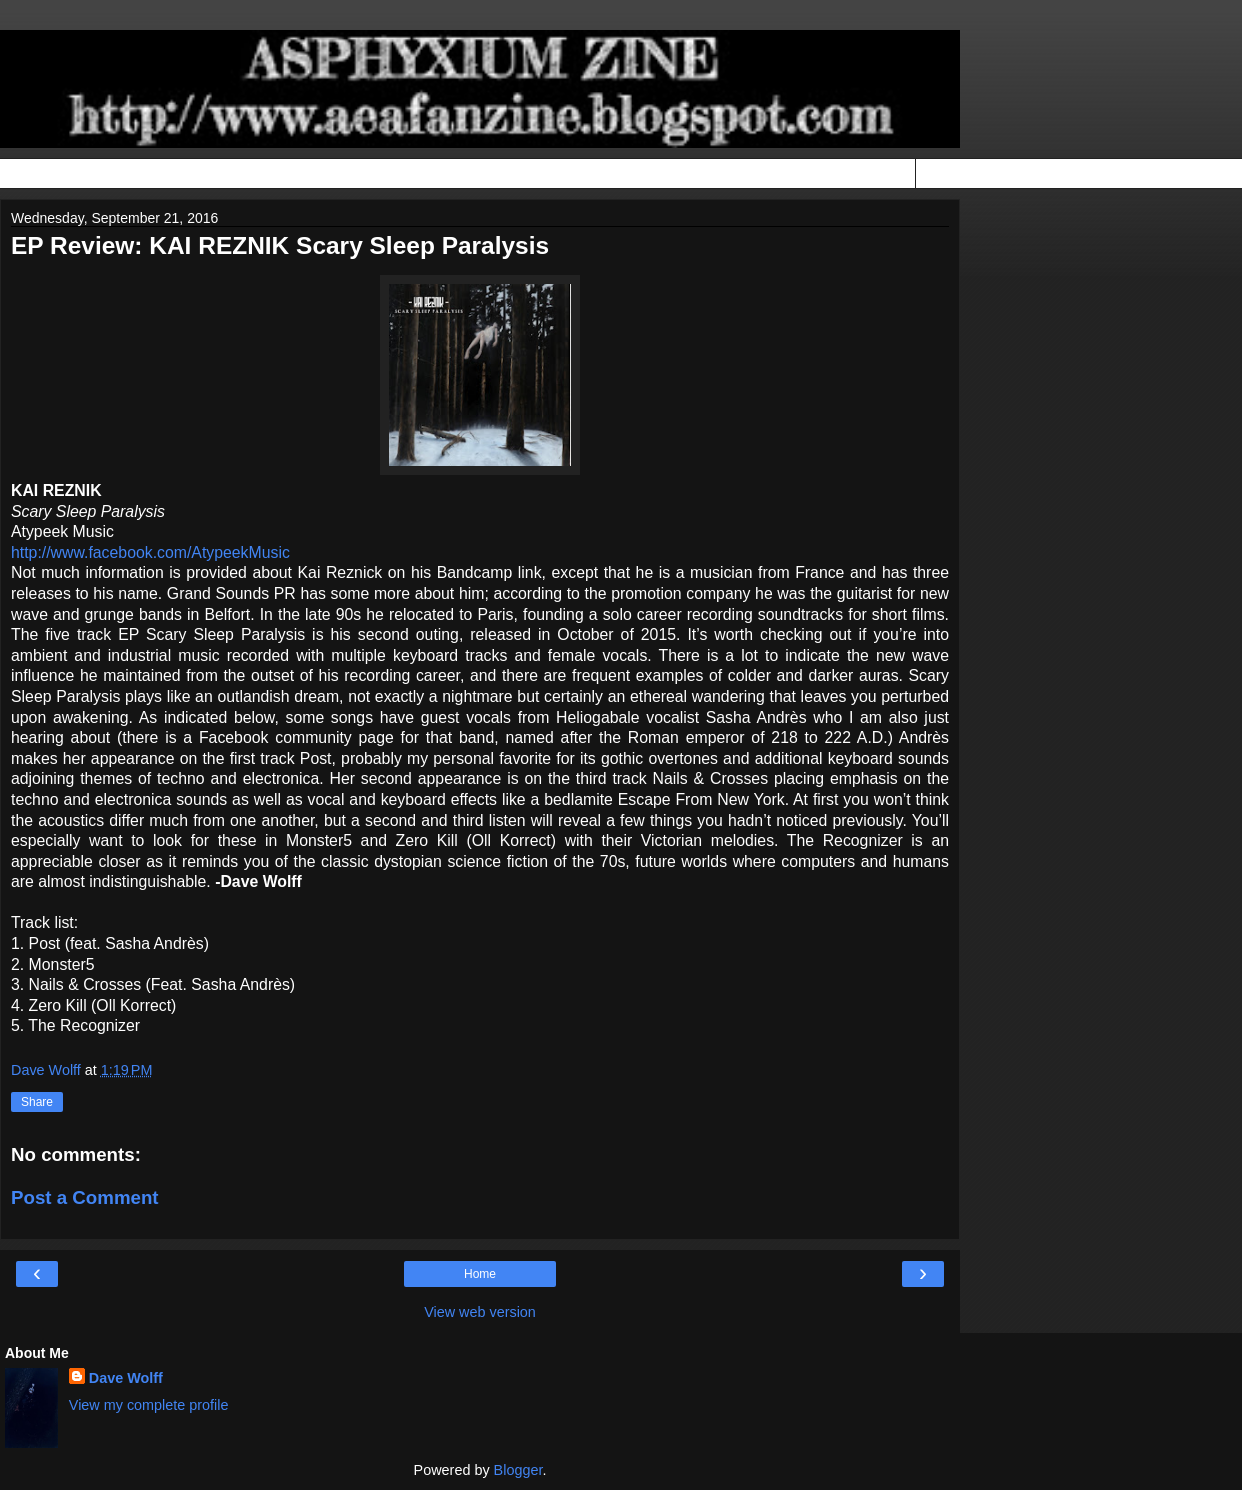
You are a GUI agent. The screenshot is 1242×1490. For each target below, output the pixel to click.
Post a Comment (85, 1197)
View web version (480, 1312)
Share (37, 1102)
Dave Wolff (126, 1378)
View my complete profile (149, 1405)
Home (480, 1274)
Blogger (518, 1470)
